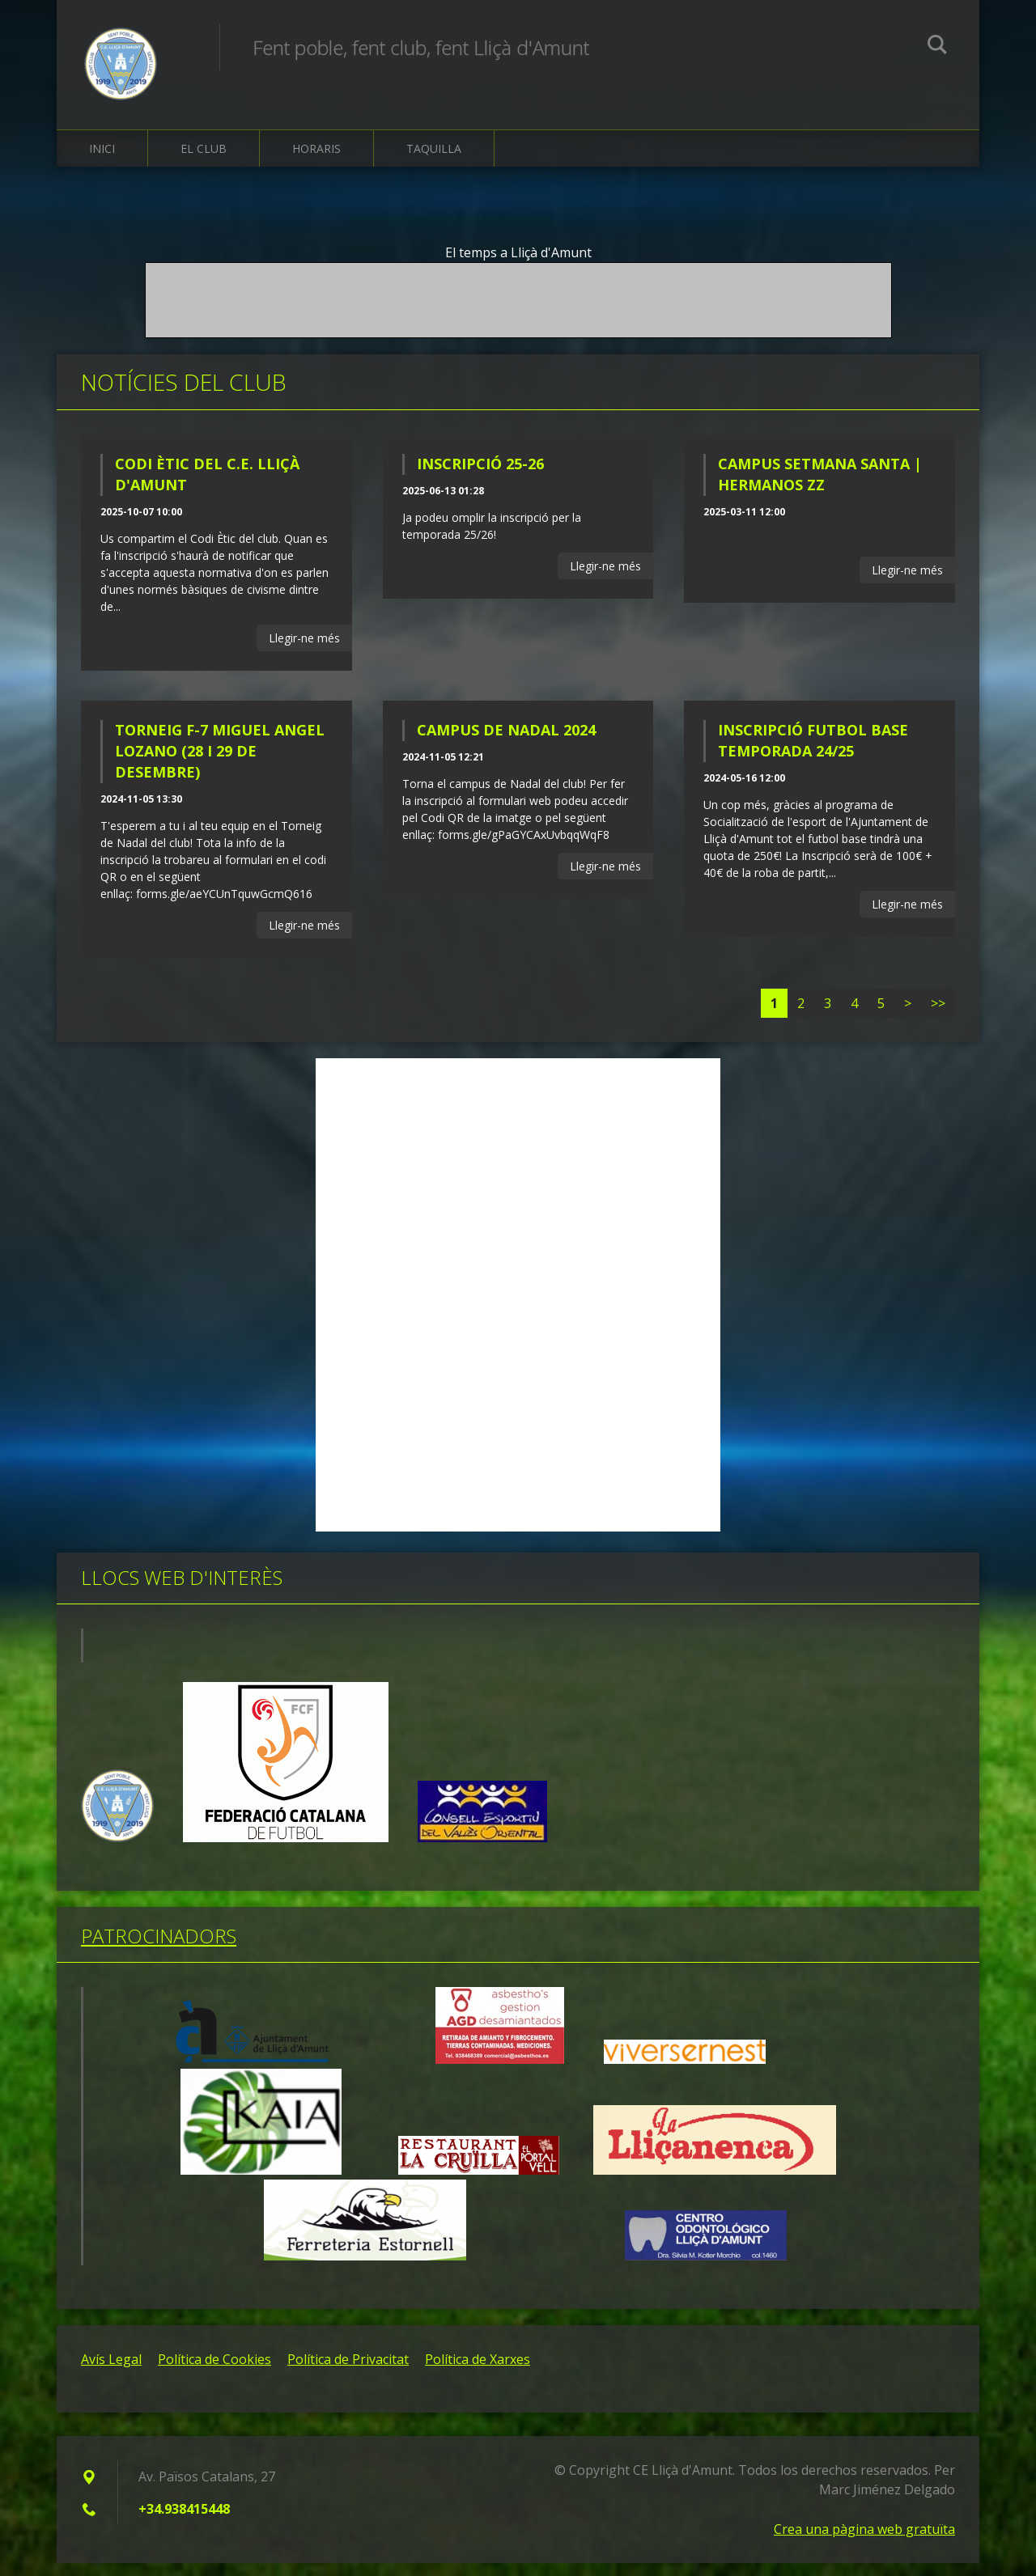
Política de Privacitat (348, 2372)
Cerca (937, 46)
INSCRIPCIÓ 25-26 (480, 476)
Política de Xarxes (477, 2372)
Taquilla (433, 161)
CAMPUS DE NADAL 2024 (506, 743)
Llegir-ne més (304, 651)
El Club (203, 161)
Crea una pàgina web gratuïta (864, 2542)
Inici (102, 161)
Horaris (316, 161)
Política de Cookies (214, 2372)
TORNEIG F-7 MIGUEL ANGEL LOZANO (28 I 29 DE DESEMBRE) (220, 764)
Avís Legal (111, 2372)
